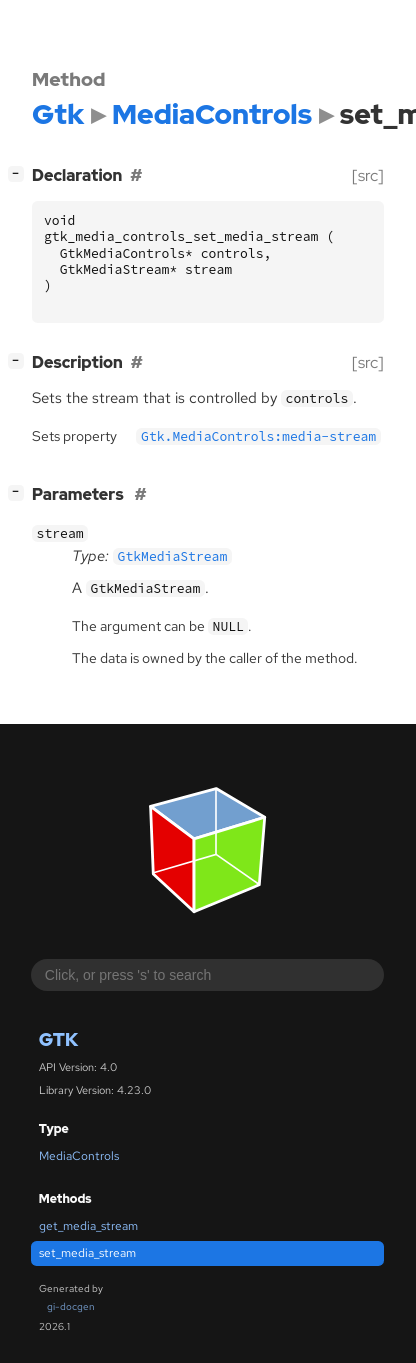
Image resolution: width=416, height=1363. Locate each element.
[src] (368, 175)
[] (20, 173)
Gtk (58, 1039)
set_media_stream (87, 1253)
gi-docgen (71, 1306)
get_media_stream (88, 1226)
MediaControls (79, 1156)
